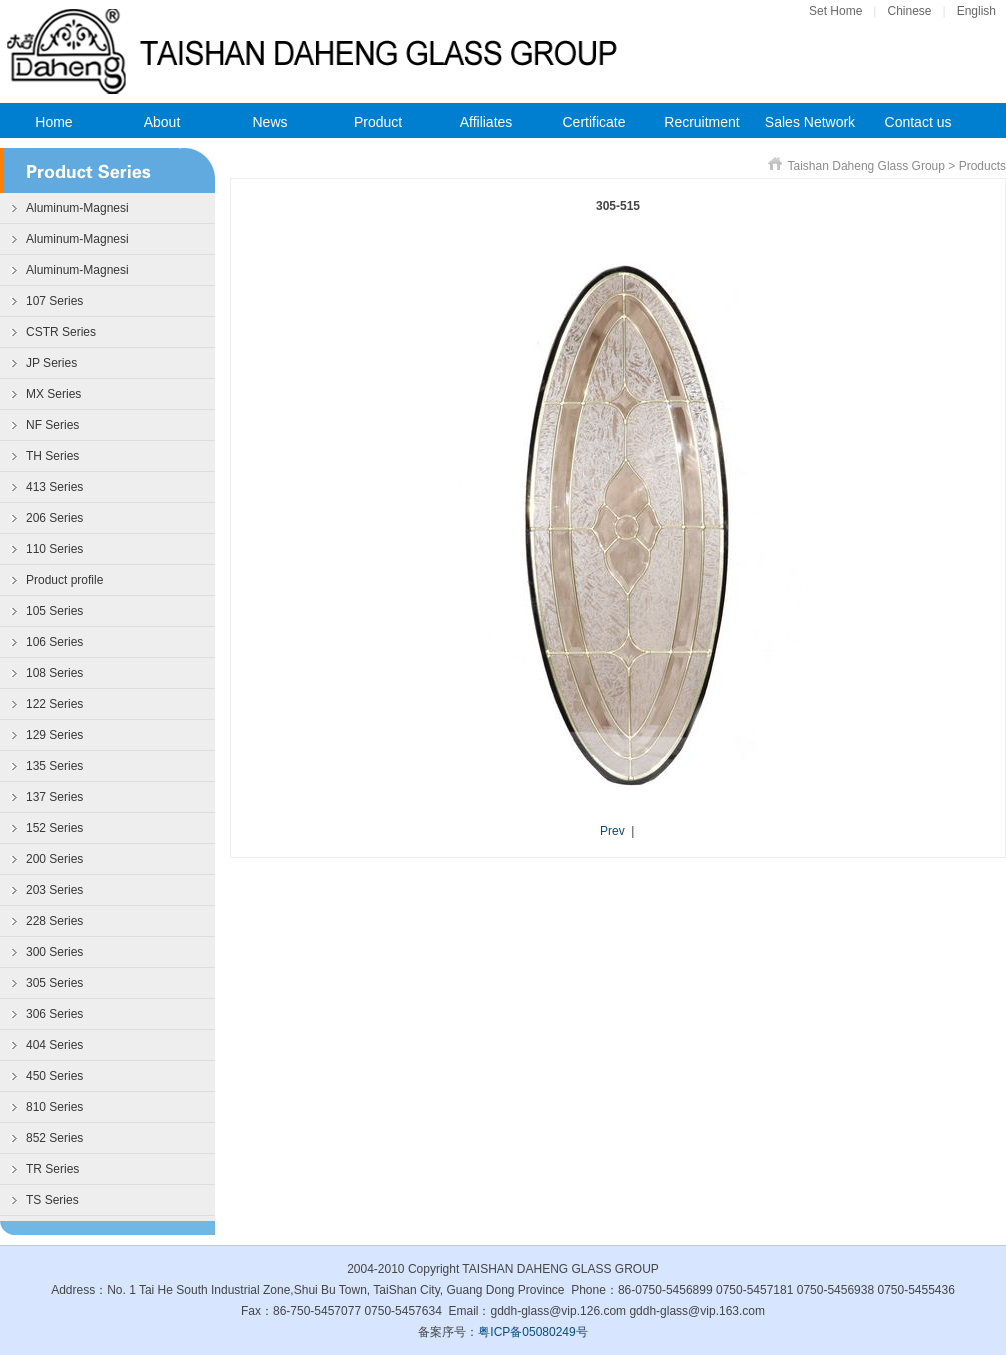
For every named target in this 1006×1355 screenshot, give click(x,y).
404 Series (54, 1045)
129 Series (54, 735)
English (976, 11)
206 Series (54, 518)
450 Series (54, 1076)
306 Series (54, 1014)
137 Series (54, 797)
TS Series (52, 1200)
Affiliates (486, 122)
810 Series (54, 1107)
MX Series (53, 394)
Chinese (909, 11)
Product (378, 122)
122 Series (54, 704)
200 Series (54, 859)
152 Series (54, 828)
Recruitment (701, 122)
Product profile (64, 580)
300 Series (54, 952)
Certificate (593, 122)
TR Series (52, 1169)
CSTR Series (61, 332)
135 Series (54, 766)
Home (53, 122)
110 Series (54, 549)
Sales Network (810, 122)
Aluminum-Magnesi (77, 208)
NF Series (52, 425)
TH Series (52, 456)
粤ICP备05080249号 (532, 1332)
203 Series (54, 890)
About (162, 122)
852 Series (54, 1138)
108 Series (54, 673)
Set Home (835, 11)
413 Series (54, 487)
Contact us (918, 122)
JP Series (51, 363)
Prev (612, 831)
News (269, 122)
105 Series (54, 611)
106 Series (54, 642)
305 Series (54, 983)
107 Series (54, 301)
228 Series (54, 921)
